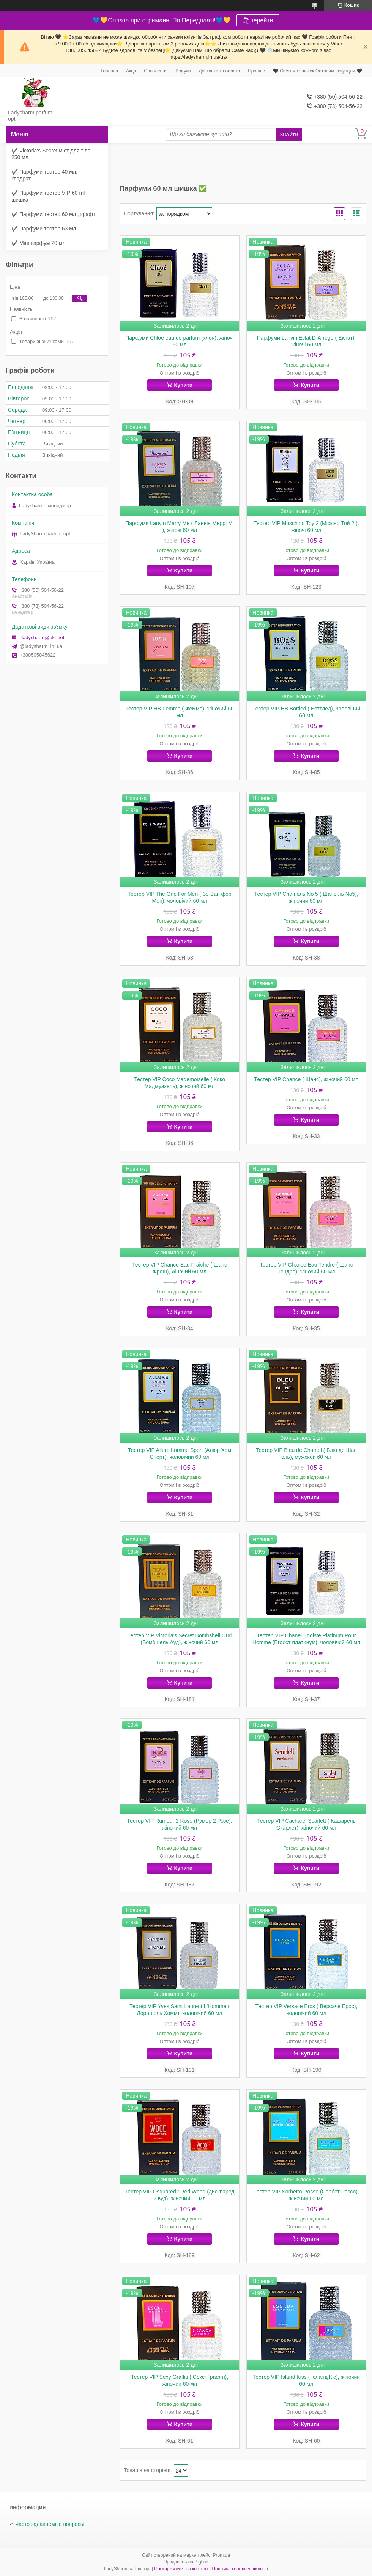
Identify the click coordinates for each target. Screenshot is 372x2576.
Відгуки (183, 71)
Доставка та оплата (219, 71)
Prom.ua (221, 2555)
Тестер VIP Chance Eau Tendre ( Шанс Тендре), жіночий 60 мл (306, 1268)
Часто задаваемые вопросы (49, 2524)
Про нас (256, 71)
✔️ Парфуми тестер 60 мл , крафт (53, 214)
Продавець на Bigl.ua (186, 2562)
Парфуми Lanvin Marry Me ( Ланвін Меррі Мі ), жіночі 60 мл (179, 526)
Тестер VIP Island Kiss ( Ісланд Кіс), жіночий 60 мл (306, 2380)
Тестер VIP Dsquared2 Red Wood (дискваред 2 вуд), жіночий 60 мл (180, 2195)
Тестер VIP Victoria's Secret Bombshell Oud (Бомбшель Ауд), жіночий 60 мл (180, 1638)
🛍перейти (258, 20)
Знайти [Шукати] (288, 134)
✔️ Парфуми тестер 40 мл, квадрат (44, 175)
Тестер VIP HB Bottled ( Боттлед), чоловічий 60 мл (306, 712)
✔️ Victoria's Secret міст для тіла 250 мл (51, 153)
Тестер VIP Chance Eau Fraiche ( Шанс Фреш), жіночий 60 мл (179, 1268)
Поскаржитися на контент (181, 2568)
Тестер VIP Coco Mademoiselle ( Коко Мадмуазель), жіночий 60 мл (179, 1082)
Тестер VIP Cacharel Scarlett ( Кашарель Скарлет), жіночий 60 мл (306, 1824)
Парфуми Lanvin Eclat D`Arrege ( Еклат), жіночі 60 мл (306, 341)
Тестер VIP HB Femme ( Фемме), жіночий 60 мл (179, 712)
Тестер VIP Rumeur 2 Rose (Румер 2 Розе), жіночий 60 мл (179, 1824)
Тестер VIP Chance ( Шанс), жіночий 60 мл (306, 1079)
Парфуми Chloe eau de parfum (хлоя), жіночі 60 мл (179, 341)
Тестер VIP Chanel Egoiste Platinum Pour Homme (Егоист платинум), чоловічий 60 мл (306, 1638)
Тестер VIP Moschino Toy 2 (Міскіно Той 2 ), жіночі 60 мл (306, 526)
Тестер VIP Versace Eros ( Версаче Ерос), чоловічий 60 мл (306, 2009)
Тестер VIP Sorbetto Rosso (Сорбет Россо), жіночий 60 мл (306, 2195)
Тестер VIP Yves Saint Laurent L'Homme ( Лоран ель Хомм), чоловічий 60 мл (179, 2009)
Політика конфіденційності (240, 2568)
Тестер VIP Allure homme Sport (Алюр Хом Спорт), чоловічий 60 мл (179, 1453)
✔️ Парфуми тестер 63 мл (43, 229)
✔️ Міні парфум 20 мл (38, 243)
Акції (131, 71)
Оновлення (155, 71)
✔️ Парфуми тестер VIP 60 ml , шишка (49, 196)
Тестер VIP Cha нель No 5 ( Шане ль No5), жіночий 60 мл (306, 897)
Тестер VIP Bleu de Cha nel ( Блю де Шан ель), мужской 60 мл (306, 1453)
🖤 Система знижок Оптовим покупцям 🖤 (318, 71)
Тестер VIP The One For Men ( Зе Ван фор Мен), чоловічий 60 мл (179, 897)
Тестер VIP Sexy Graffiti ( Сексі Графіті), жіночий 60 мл (179, 2380)
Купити (183, 385)
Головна (109, 71)
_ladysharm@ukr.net (41, 637)
